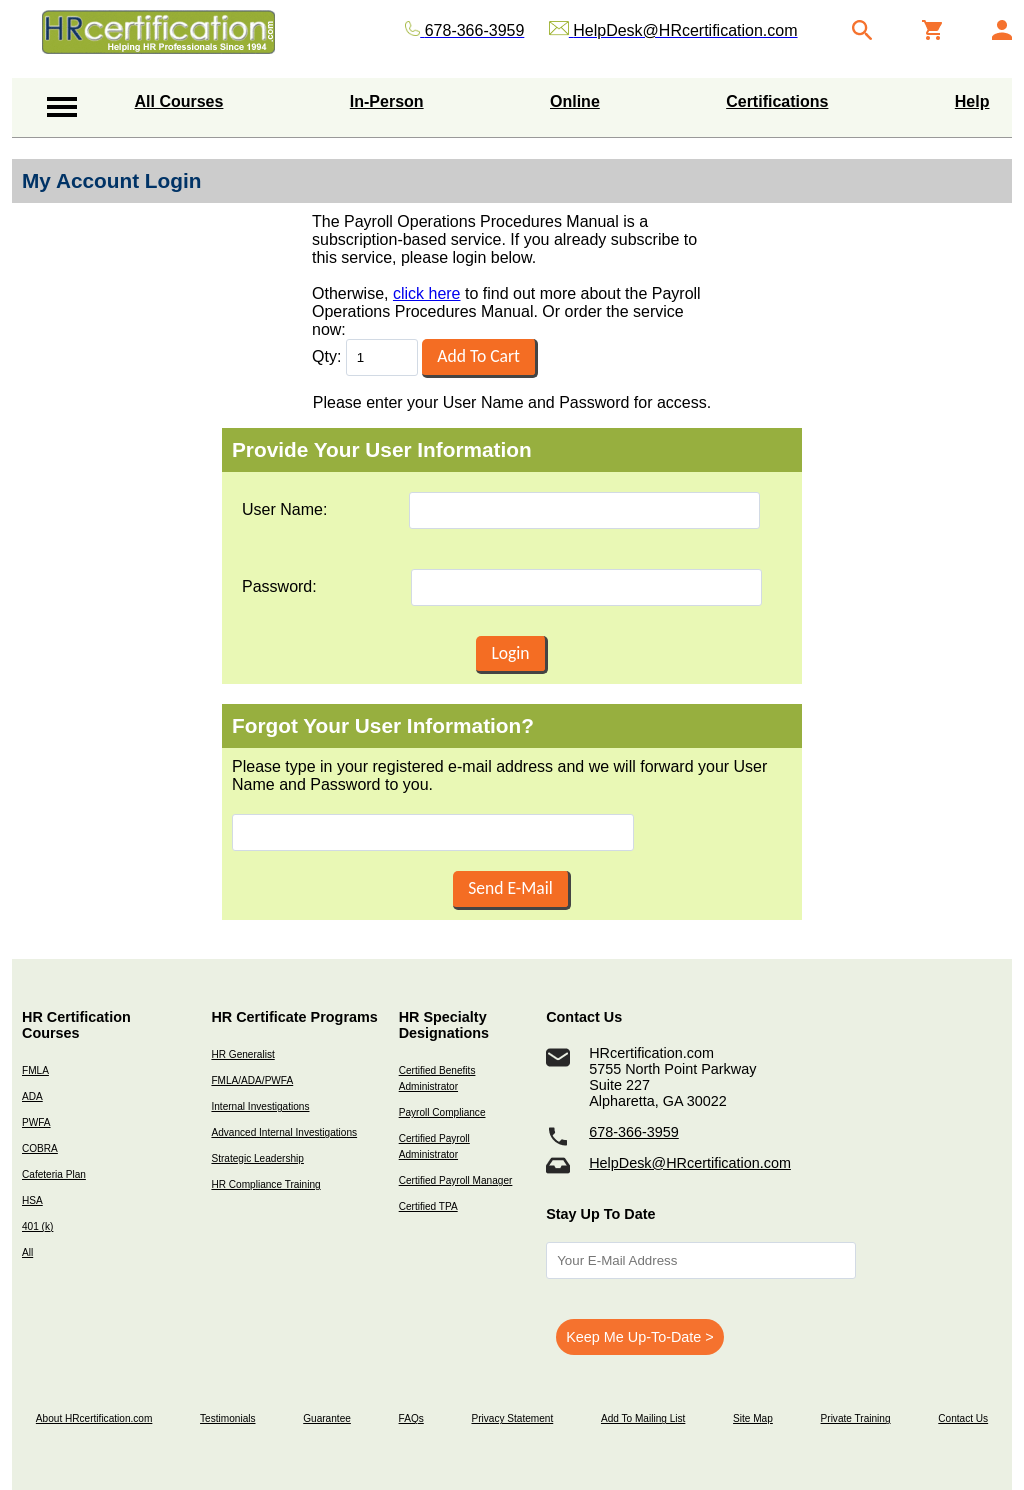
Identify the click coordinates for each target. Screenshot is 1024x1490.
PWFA (36, 1122)
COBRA (40, 1148)
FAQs (411, 1418)
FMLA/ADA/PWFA (252, 1080)
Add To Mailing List (643, 1418)
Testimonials (227, 1418)
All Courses (179, 101)
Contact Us (963, 1418)
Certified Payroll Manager (456, 1180)
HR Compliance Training (265, 1184)
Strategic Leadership (257, 1158)
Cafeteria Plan (54, 1174)
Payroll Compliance (442, 1112)
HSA (32, 1200)
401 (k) (37, 1226)
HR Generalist (242, 1054)
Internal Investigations (260, 1106)
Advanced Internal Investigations (284, 1132)
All (27, 1252)
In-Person (387, 101)
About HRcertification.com (94, 1418)
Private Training (856, 1418)
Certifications (777, 101)
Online (575, 101)
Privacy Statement (512, 1418)
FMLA (35, 1070)
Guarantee (327, 1418)
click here (427, 293)
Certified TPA (428, 1206)
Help (972, 101)
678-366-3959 (634, 1132)
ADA (32, 1096)
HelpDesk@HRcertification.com (690, 1163)
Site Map (753, 1418)
